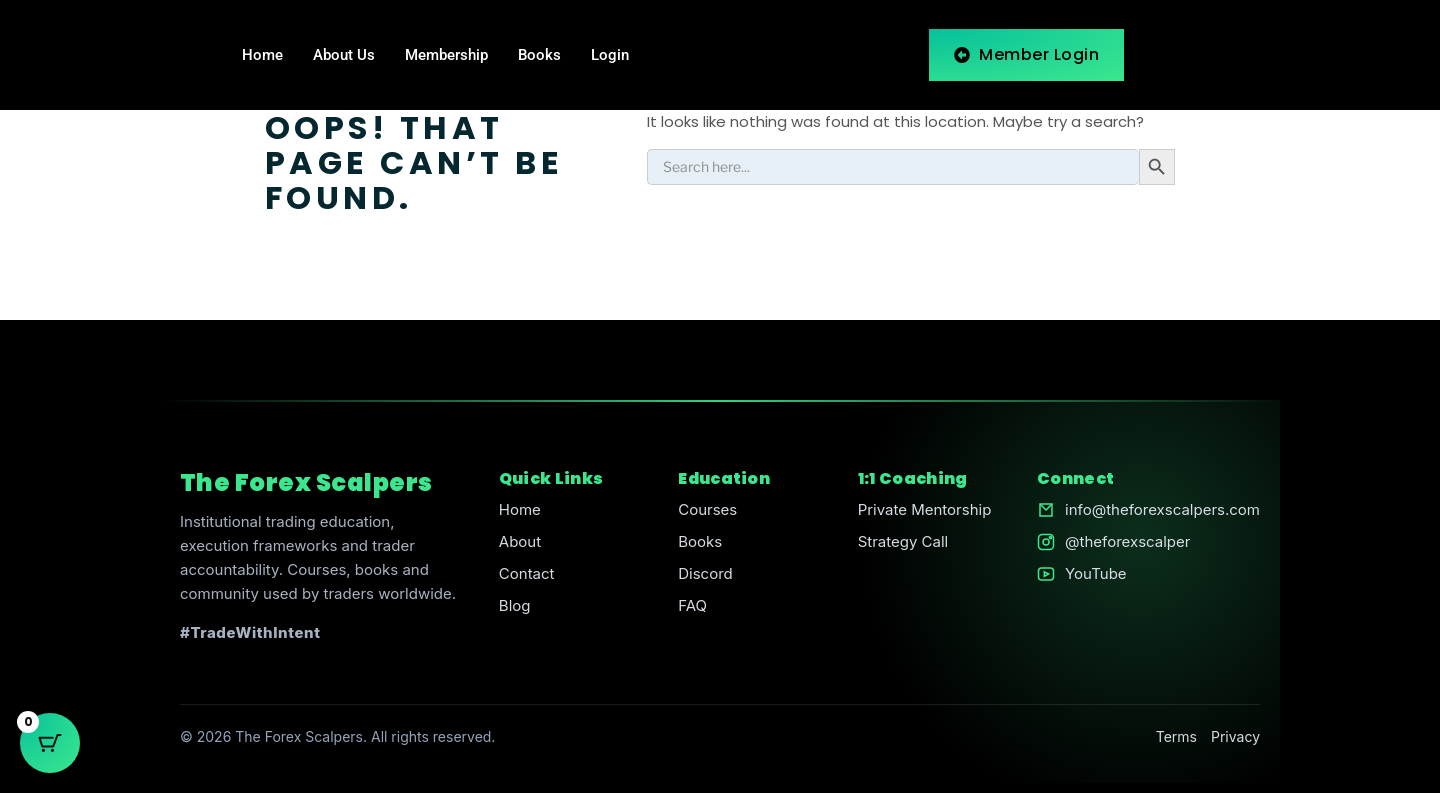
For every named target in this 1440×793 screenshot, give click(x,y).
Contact (527, 573)
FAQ (692, 605)
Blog (515, 605)
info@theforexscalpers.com (1162, 509)
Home (262, 55)
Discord (705, 573)
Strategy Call (903, 541)
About (520, 541)
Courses (707, 509)
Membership (446, 55)
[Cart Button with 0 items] (50, 743)
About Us (344, 55)
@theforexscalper (1127, 541)
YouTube (1096, 573)
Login (610, 55)
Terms (1176, 736)
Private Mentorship (925, 509)
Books (539, 55)
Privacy (1235, 736)
